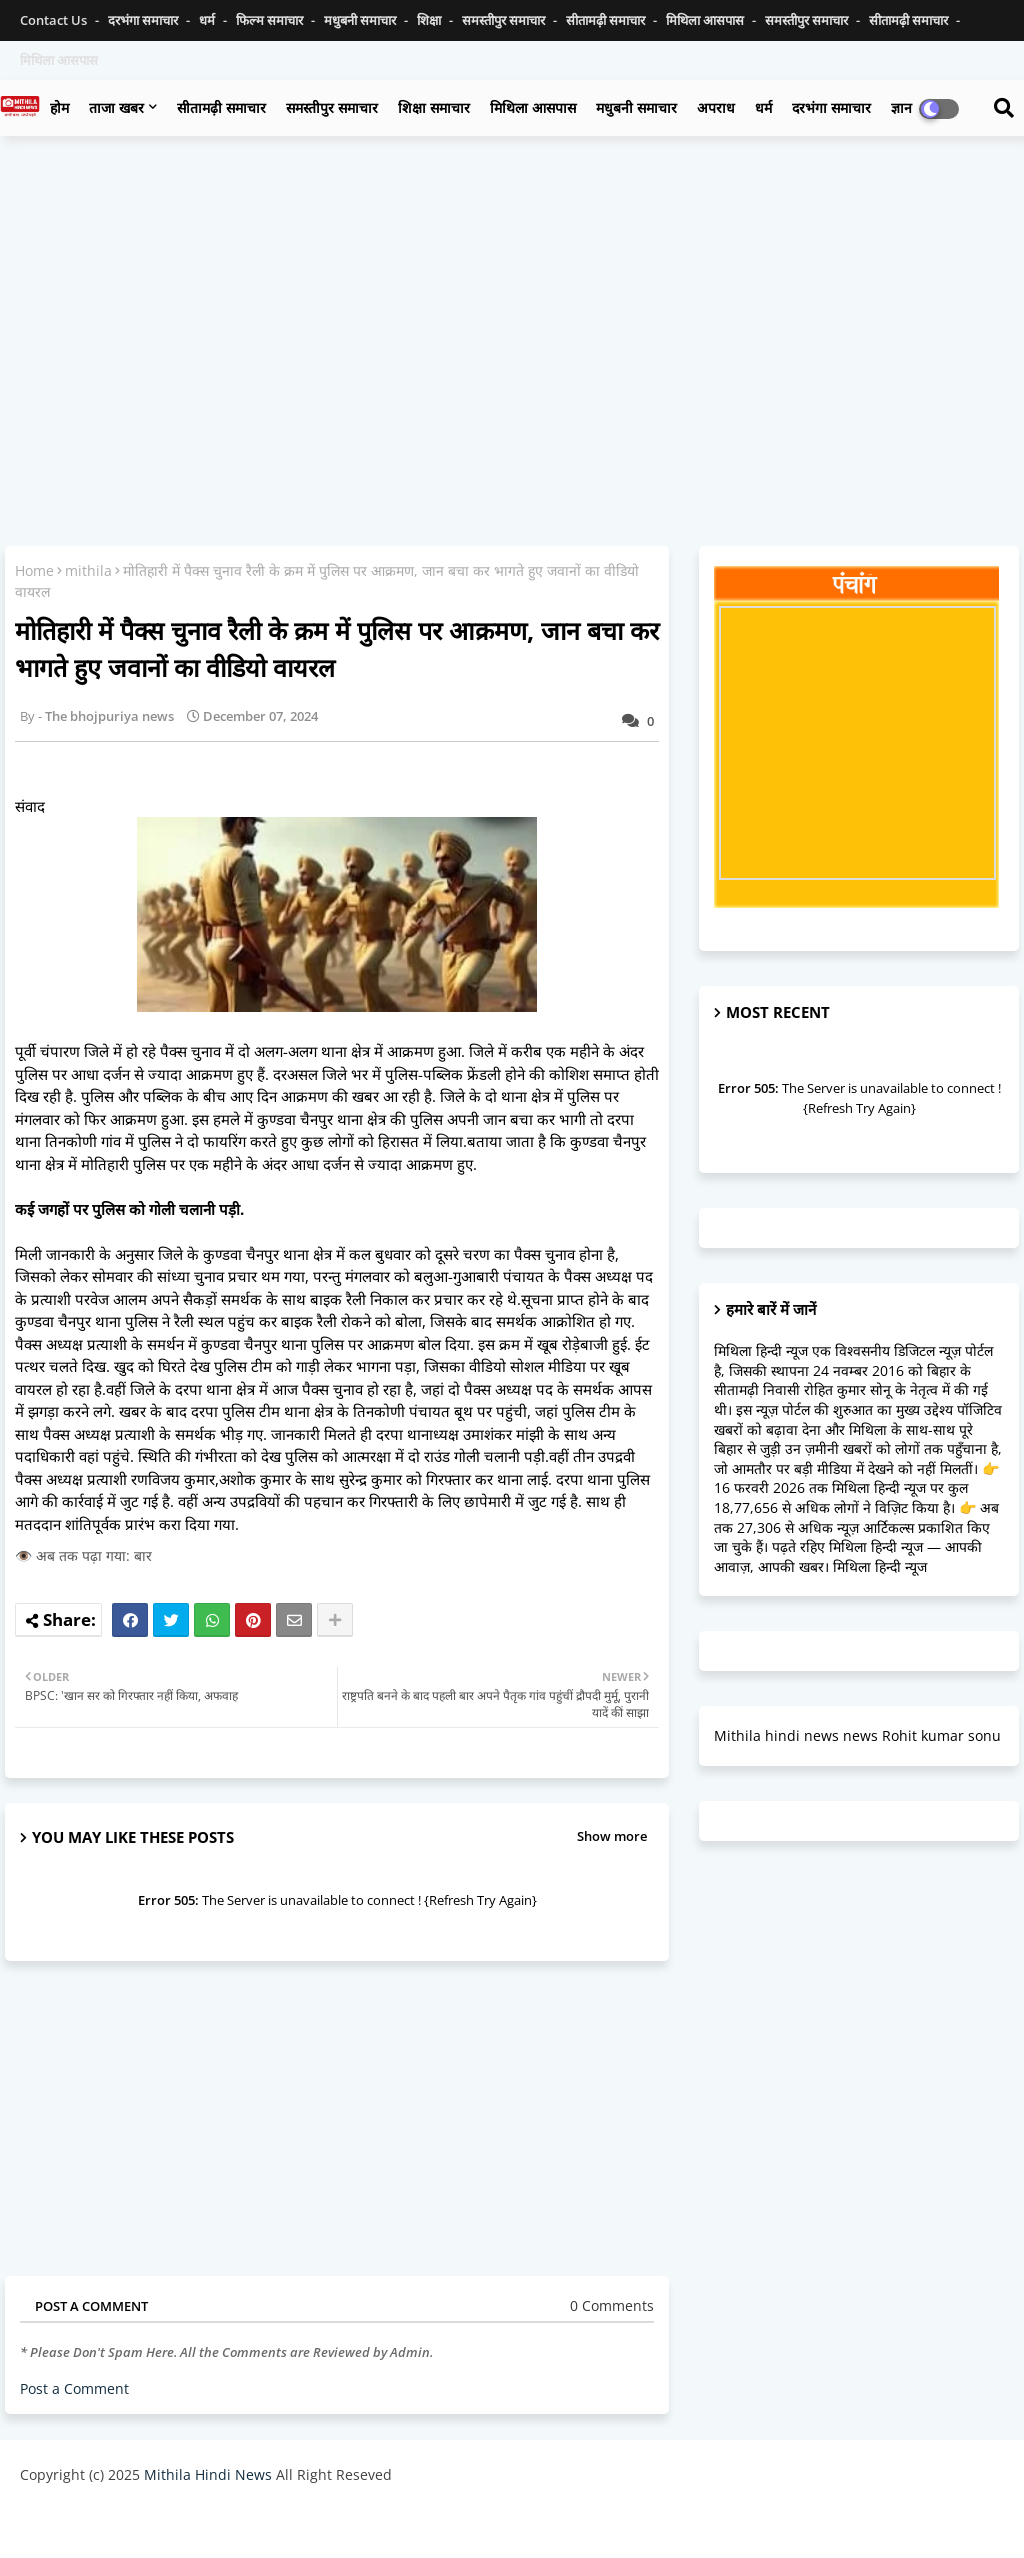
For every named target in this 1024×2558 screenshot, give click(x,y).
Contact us (55, 20)
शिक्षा (430, 20)
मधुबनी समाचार (361, 20)
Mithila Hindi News (208, 2474)
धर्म (208, 20)
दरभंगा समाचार (144, 20)
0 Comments (612, 2305)
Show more (612, 1836)
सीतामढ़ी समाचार (221, 107)
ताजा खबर (116, 107)
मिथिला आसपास (706, 20)
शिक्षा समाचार (434, 107)
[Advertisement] (512, 296)
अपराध (716, 107)
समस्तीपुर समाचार (505, 20)
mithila (88, 570)
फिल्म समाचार (271, 20)
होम (59, 107)
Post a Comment (74, 2388)
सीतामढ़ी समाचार (607, 20)
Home (34, 570)
